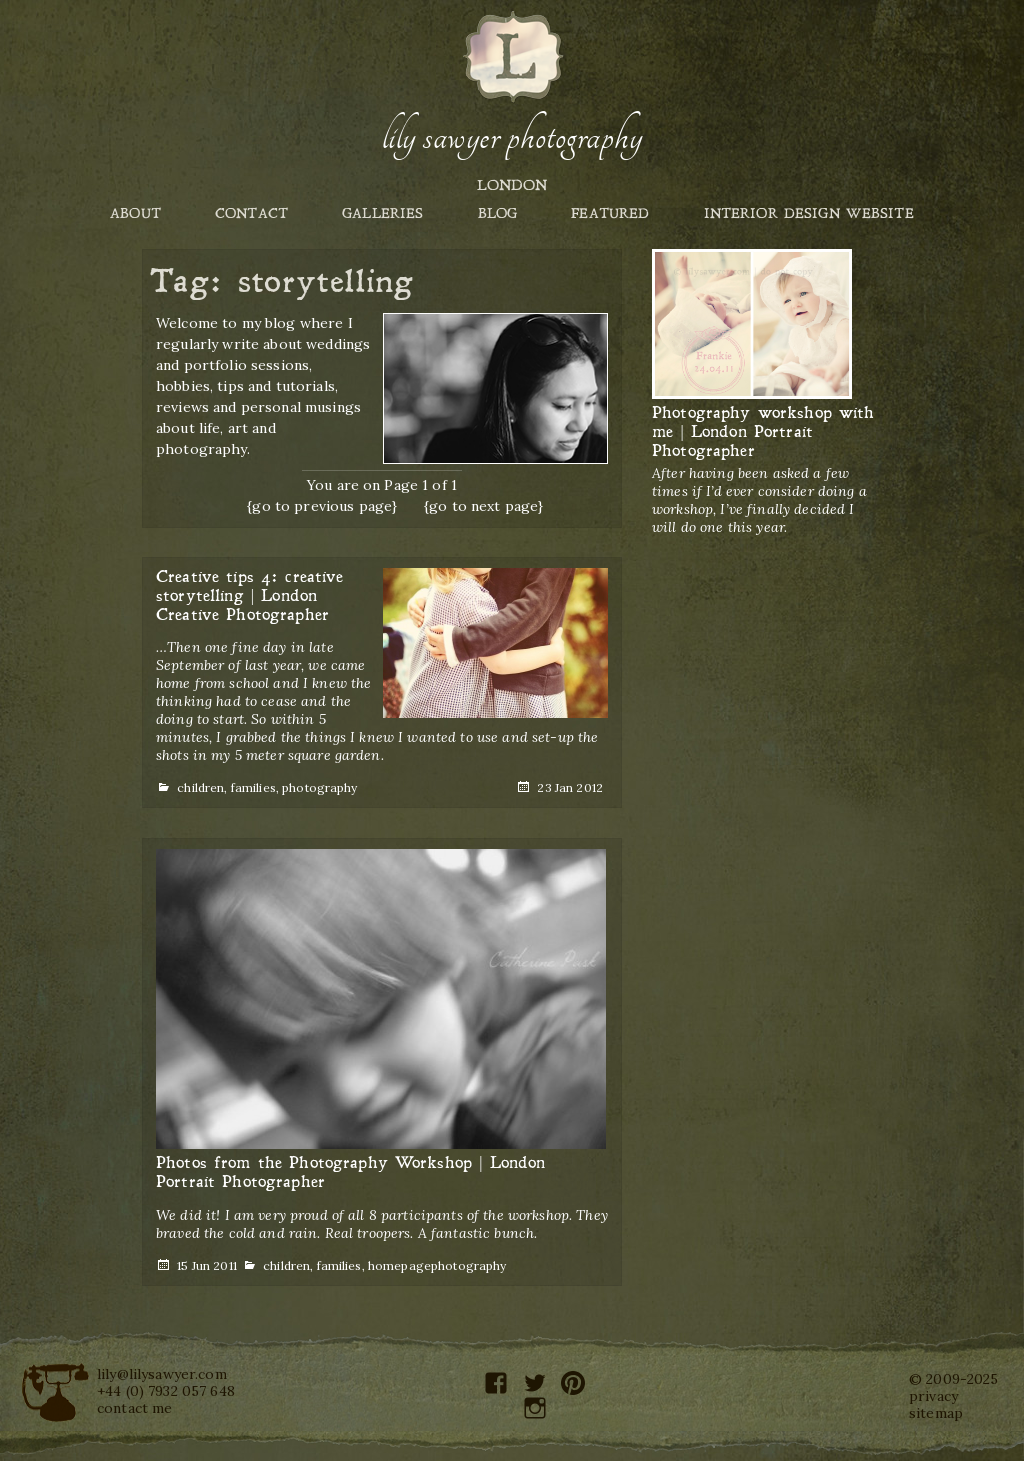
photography (320, 787)
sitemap (936, 1413)
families (253, 787)
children (200, 787)
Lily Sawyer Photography (512, 137)
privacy (933, 1396)
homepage (399, 1265)
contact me (134, 1408)
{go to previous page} (322, 506)
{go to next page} (483, 506)
